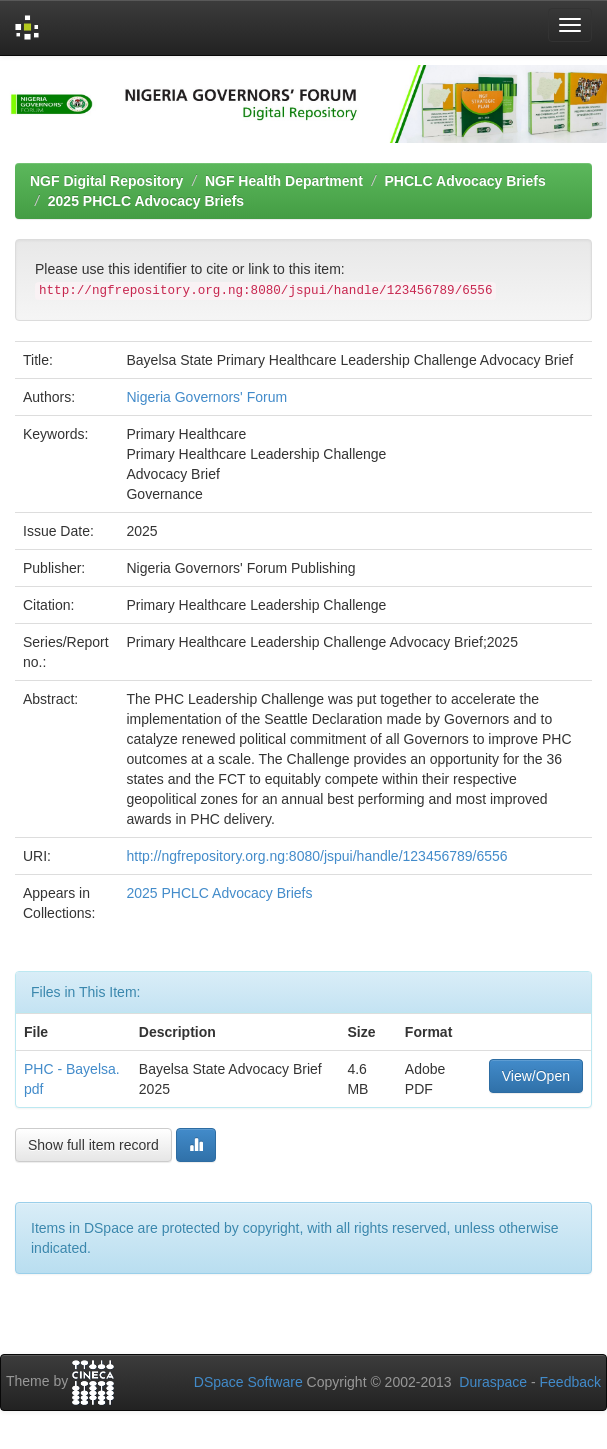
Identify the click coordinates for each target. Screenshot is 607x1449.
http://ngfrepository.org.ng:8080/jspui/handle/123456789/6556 (316, 856)
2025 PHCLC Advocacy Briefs (146, 201)
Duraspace (493, 1382)
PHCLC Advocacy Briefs (465, 181)
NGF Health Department (284, 181)
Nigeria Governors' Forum (206, 397)
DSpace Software (248, 1382)
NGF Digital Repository (106, 181)
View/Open (536, 1076)
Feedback (570, 1382)
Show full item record (93, 1145)
